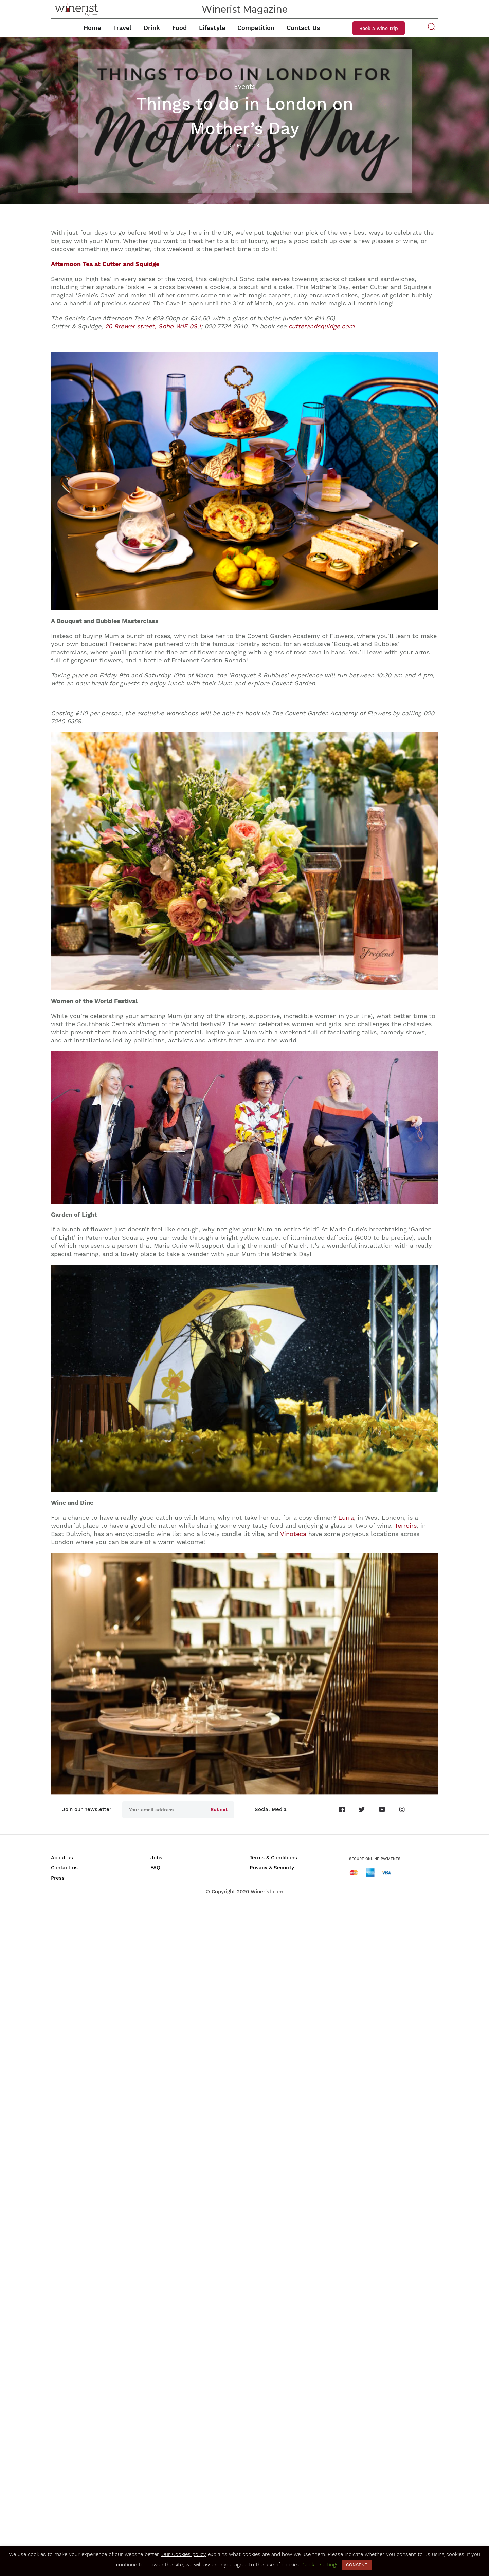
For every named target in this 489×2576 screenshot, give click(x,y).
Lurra (346, 1517)
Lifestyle (212, 27)
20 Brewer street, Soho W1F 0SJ (153, 326)
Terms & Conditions (273, 1858)
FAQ (155, 1868)
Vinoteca (293, 1533)
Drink (152, 27)
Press (58, 1878)
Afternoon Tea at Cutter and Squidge (105, 263)
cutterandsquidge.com (321, 326)
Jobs (156, 1858)
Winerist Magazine (245, 9)
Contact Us (303, 27)
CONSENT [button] (356, 2565)
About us (62, 1858)
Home (92, 27)
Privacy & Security (272, 1868)
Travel (122, 27)
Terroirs (406, 1525)
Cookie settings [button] (320, 2565)
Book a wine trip (378, 28)
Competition (255, 27)
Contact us (64, 1868)
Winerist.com (267, 1891)
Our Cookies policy (183, 2554)
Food (179, 27)
